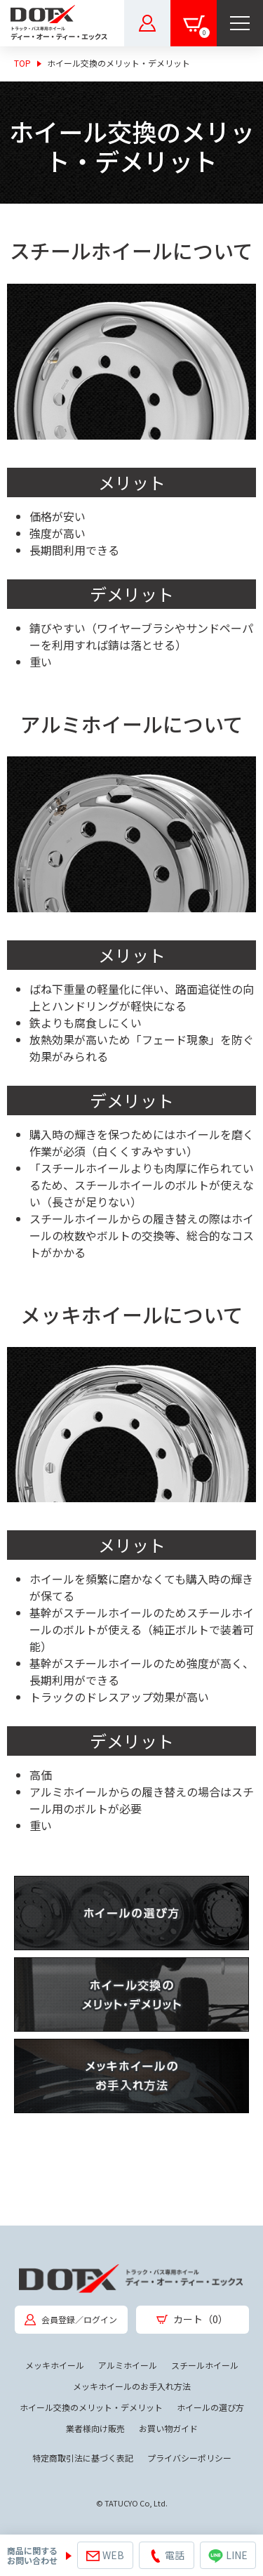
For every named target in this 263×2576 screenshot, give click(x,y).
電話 (166, 2555)
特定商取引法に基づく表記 (82, 2458)
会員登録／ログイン (71, 2319)
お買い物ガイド (168, 2428)
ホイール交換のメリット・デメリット (91, 2407)
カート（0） (192, 2319)
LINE (228, 2555)
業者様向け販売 (95, 2428)
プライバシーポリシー (189, 2458)
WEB (105, 2555)
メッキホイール (54, 2365)
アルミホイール (127, 2365)
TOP (22, 63)
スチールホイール (204, 2365)
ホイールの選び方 (210, 2407)
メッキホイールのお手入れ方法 (132, 2386)
